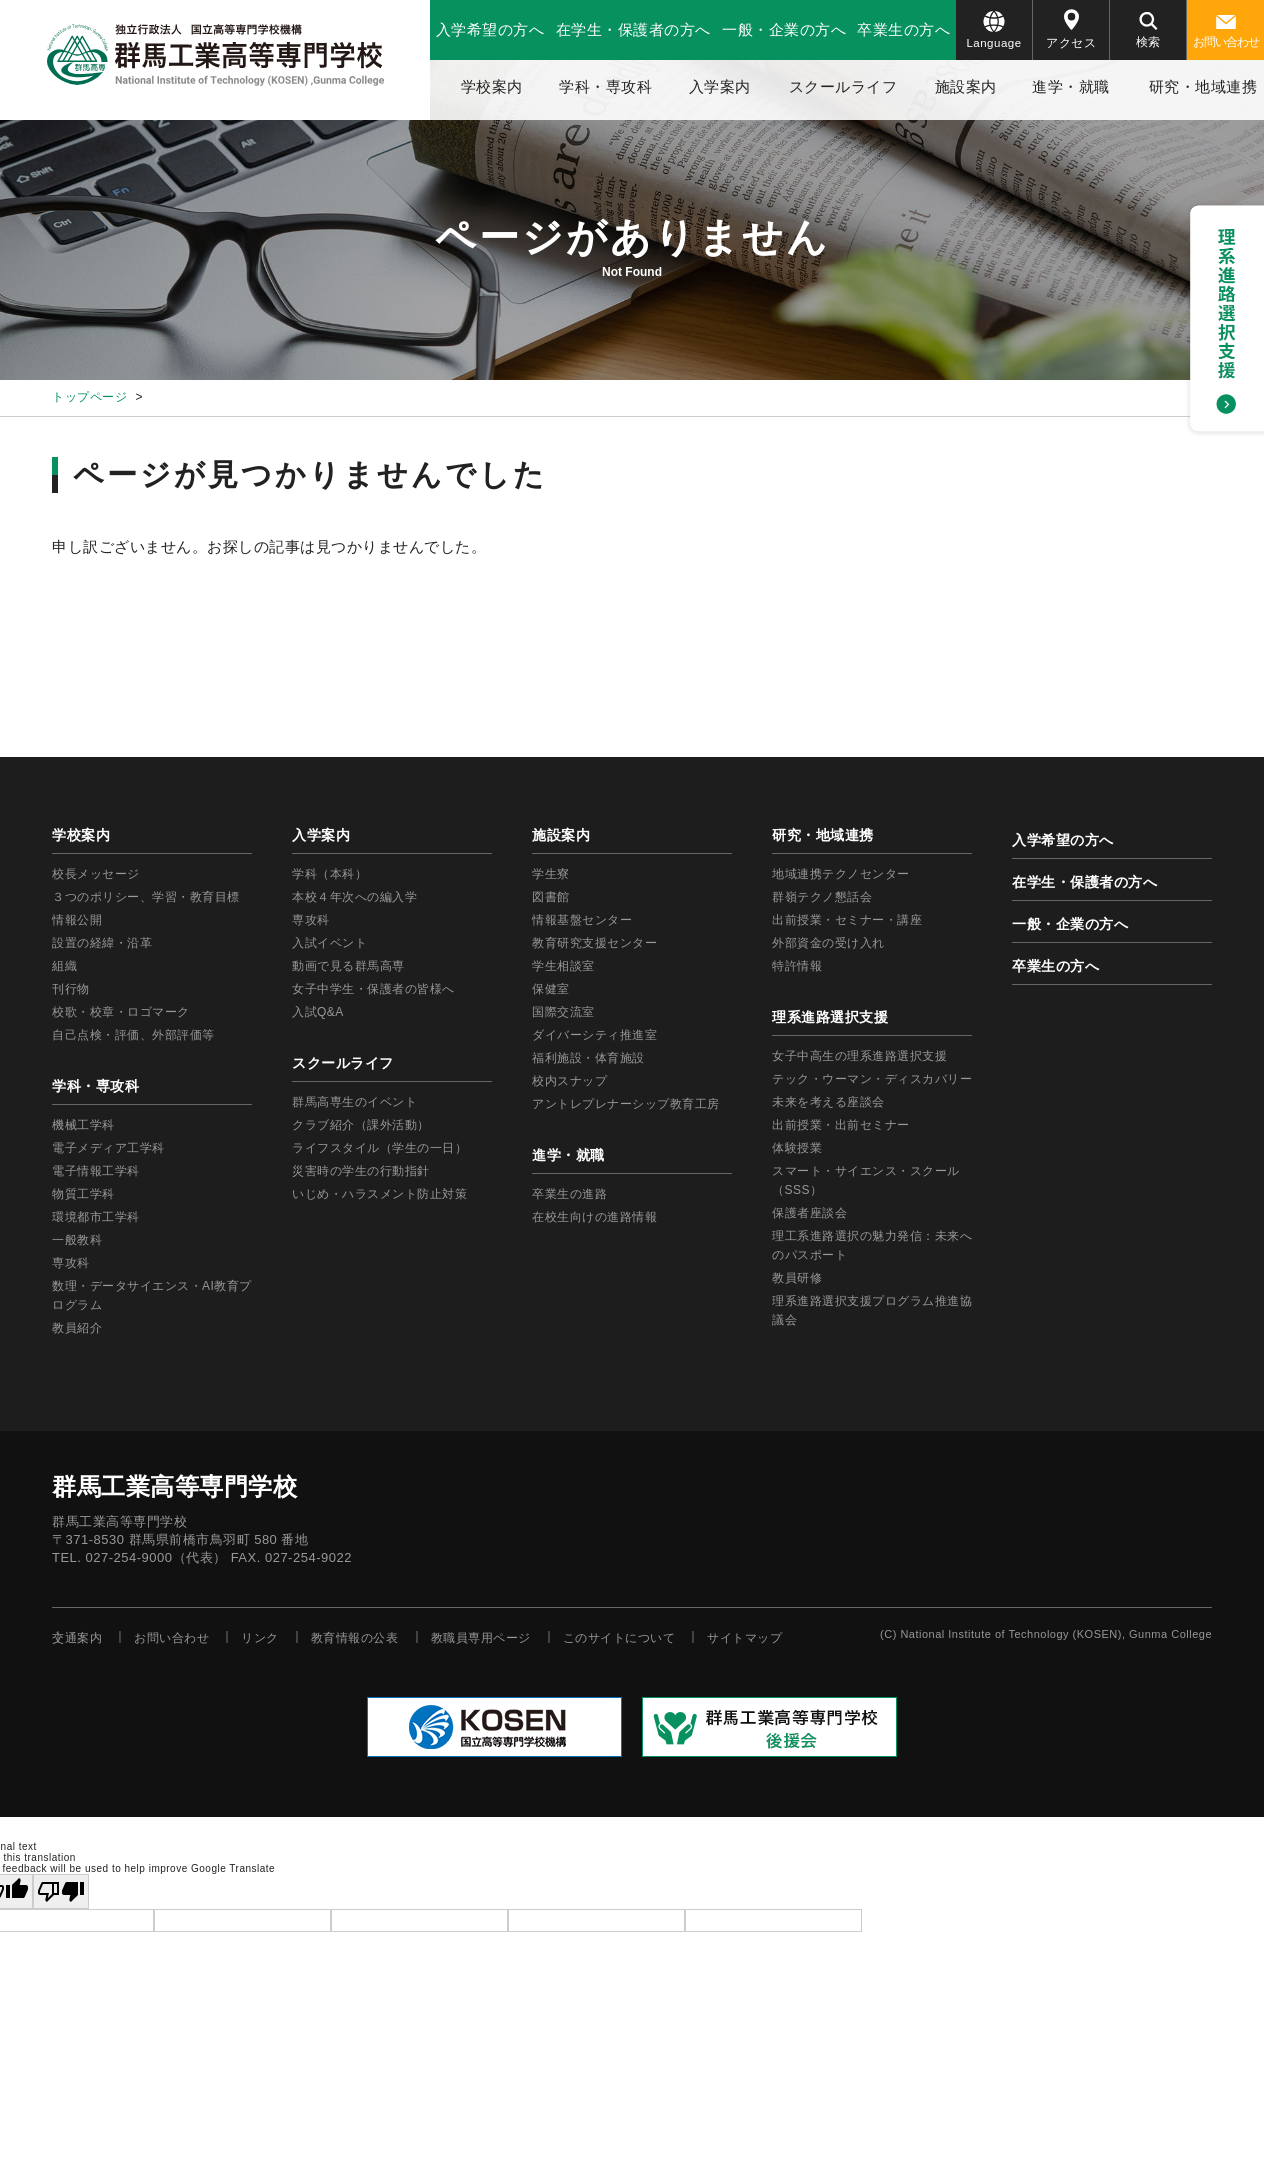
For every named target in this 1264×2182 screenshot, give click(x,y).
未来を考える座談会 (828, 1102)
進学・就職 (1071, 86)
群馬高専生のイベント (354, 1102)
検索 (1148, 30)
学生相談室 (563, 966)
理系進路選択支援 (830, 1017)
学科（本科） (329, 874)
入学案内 (720, 86)
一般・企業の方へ (784, 29)
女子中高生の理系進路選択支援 (859, 1056)
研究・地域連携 (823, 835)
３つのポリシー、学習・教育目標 (146, 897)
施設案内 (966, 86)
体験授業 (797, 1148)
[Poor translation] (61, 1891)
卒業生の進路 (569, 1194)
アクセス (1071, 29)
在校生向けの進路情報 (594, 1217)
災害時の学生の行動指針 (361, 1171)
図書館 (551, 897)
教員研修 (797, 1278)
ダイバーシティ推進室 (594, 1035)
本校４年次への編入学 (354, 897)
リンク (260, 1638)
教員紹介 (77, 1328)
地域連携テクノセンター (841, 874)
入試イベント (329, 943)
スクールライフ (843, 86)
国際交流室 (563, 1012)
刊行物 (71, 989)
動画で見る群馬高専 (348, 966)
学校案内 (492, 86)
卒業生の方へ (903, 29)
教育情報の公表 (355, 1638)
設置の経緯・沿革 (102, 943)
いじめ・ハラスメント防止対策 (379, 1194)
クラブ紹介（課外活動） (361, 1125)
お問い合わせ (1226, 32)
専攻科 (311, 920)
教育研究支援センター (594, 943)
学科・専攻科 (605, 86)
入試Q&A (318, 1012)
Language (993, 30)
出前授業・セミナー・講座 (847, 920)
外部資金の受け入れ (828, 943)
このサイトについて (619, 1638)
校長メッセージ (96, 874)
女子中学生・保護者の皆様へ (373, 989)
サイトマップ (744, 1638)
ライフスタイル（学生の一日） (379, 1148)
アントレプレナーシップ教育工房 (626, 1104)
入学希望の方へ (490, 29)
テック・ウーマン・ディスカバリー (872, 1079)
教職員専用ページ (481, 1638)
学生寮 (551, 874)
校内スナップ (569, 1081)
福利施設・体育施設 (588, 1058)
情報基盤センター (582, 920)
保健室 (551, 989)
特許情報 (797, 966)
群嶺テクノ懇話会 (822, 897)
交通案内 (77, 1638)
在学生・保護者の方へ (633, 29)
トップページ (89, 397)
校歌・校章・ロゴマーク (121, 1012)
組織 (64, 966)
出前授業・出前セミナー (841, 1125)
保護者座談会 (809, 1213)
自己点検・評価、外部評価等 (133, 1035)
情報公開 (77, 920)
